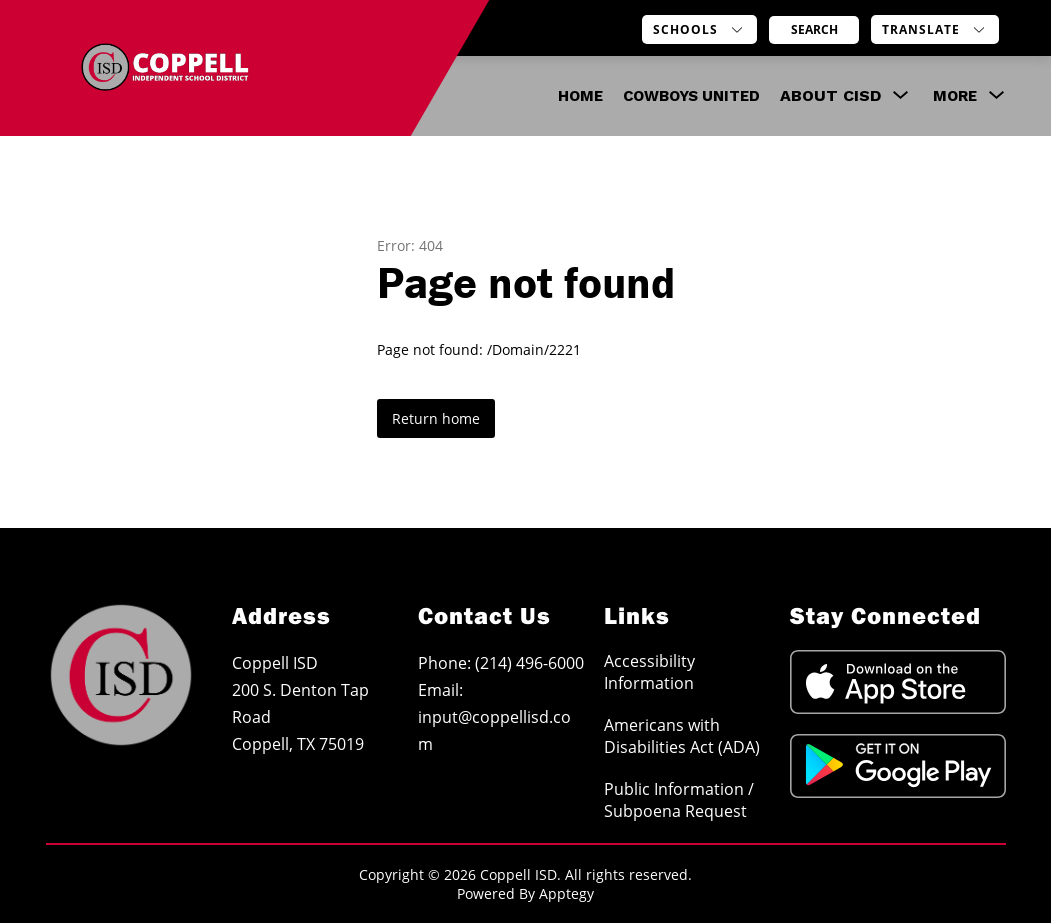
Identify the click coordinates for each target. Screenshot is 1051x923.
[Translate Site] (935, 29)
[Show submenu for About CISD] (830, 96)
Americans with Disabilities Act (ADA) (682, 736)
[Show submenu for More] (955, 96)
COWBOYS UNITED (691, 96)
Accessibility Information (649, 672)
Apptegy (566, 893)
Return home (436, 418)
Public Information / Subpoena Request (679, 800)
